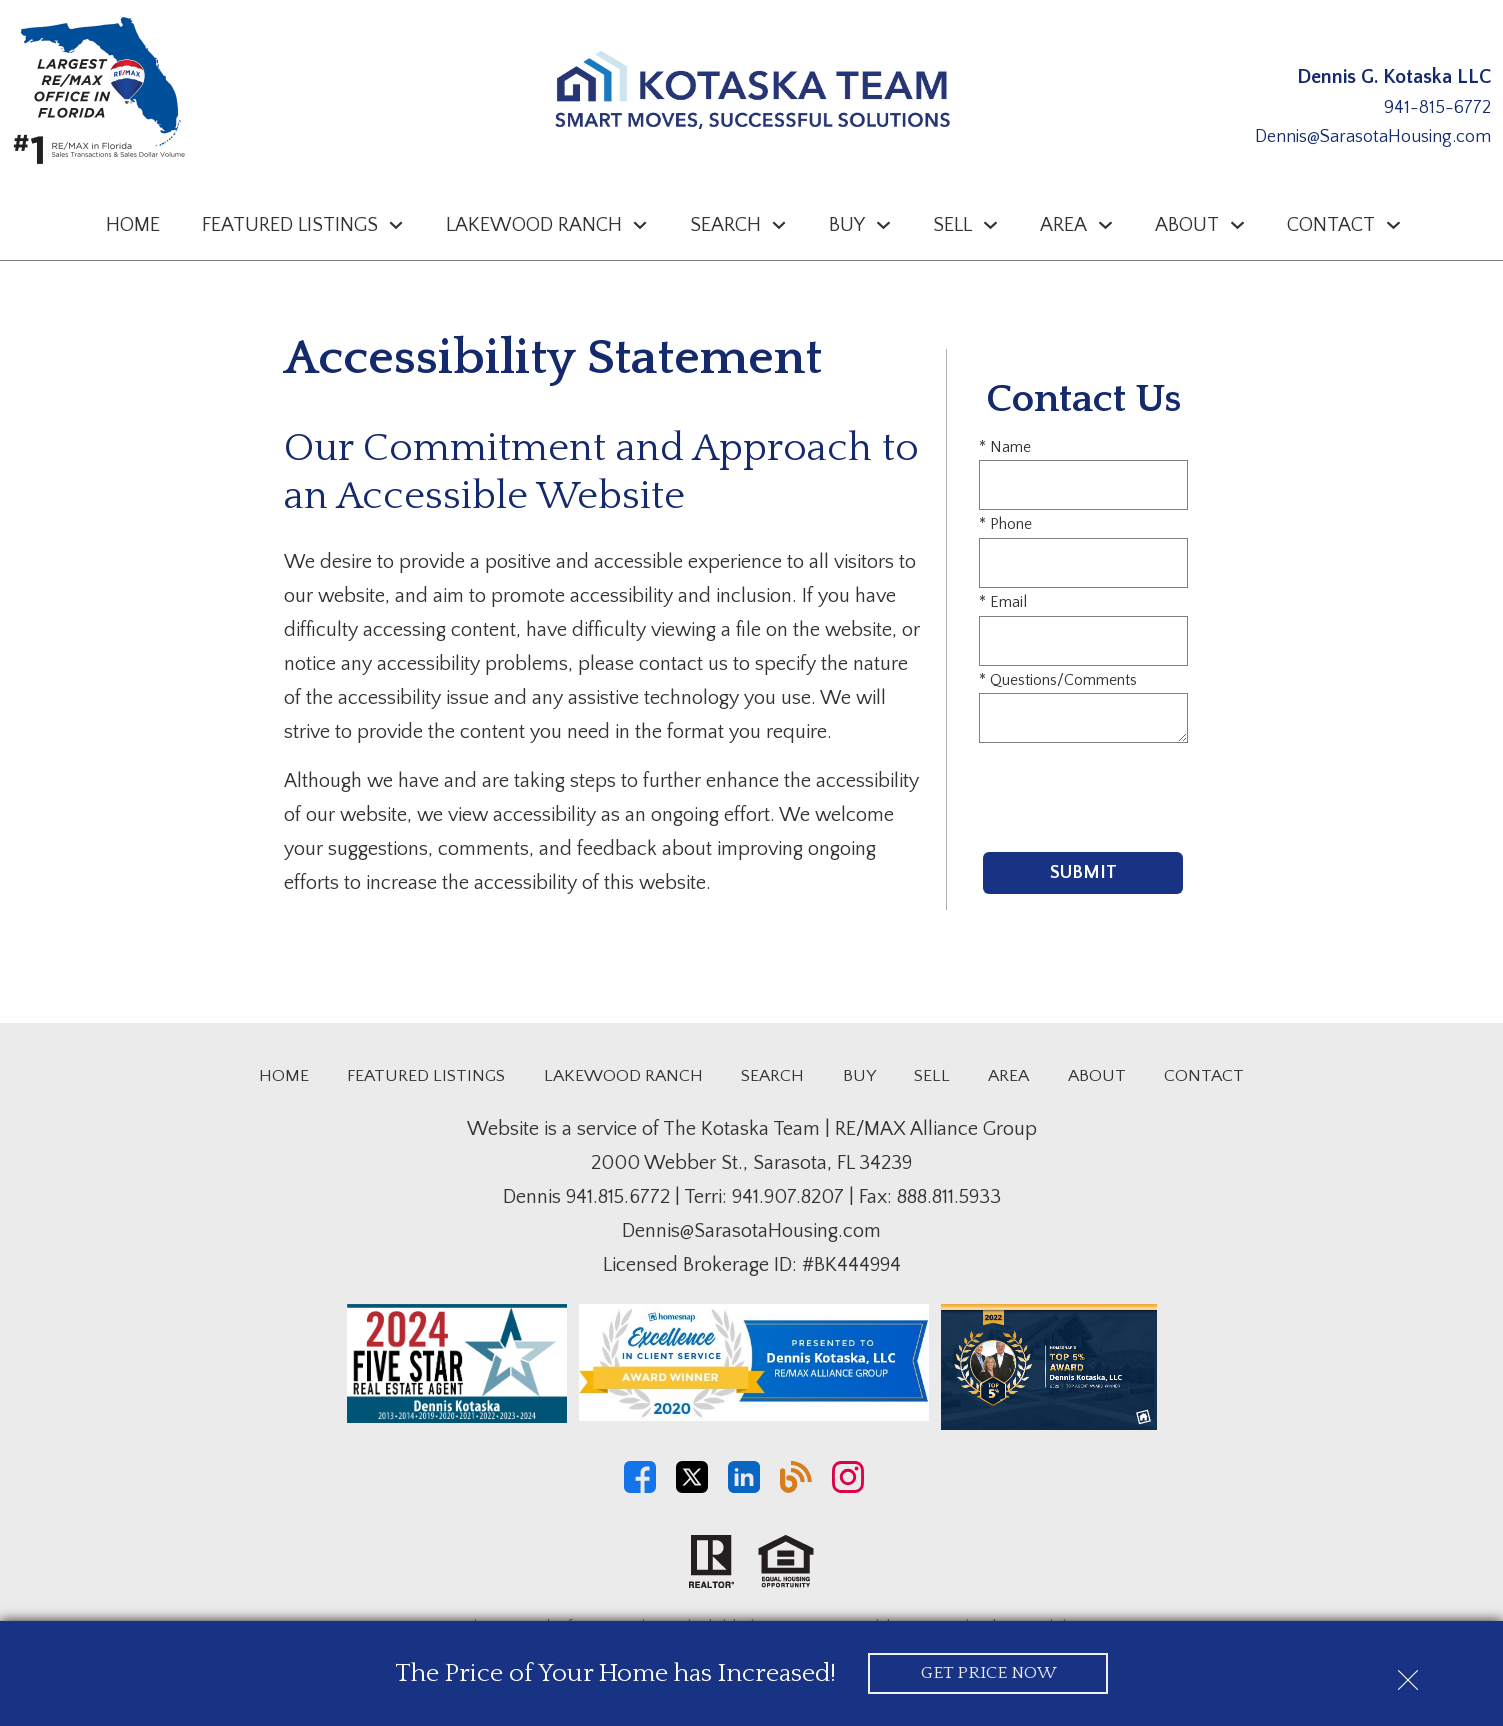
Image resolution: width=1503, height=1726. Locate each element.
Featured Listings (426, 1076)
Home (133, 225)
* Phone (1005, 524)
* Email (1003, 602)
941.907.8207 (788, 1197)
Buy (859, 1076)
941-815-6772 (1437, 108)
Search (772, 1076)
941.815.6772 (618, 1197)
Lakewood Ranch (623, 1076)
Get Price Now (988, 1673)
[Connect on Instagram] (848, 1488)
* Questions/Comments (1058, 680)
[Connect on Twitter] (692, 1488)
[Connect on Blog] (796, 1488)
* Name (1005, 447)
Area (1008, 1076)
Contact (1204, 1076)
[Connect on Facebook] (640, 1488)
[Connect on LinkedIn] (744, 1488)
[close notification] (1408, 1673)
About (1097, 1076)
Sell (932, 1076)
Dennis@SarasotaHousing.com (1373, 137)
